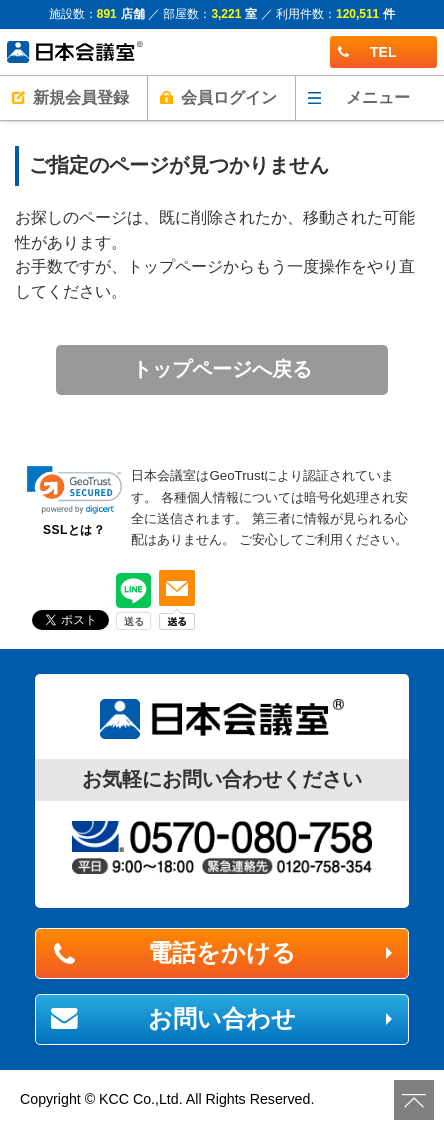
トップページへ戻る (222, 369)
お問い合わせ (222, 1018)
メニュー (378, 97)
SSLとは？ (74, 530)
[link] (74, 490)
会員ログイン (229, 97)
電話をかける (222, 952)
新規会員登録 (81, 97)
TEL (367, 52)
